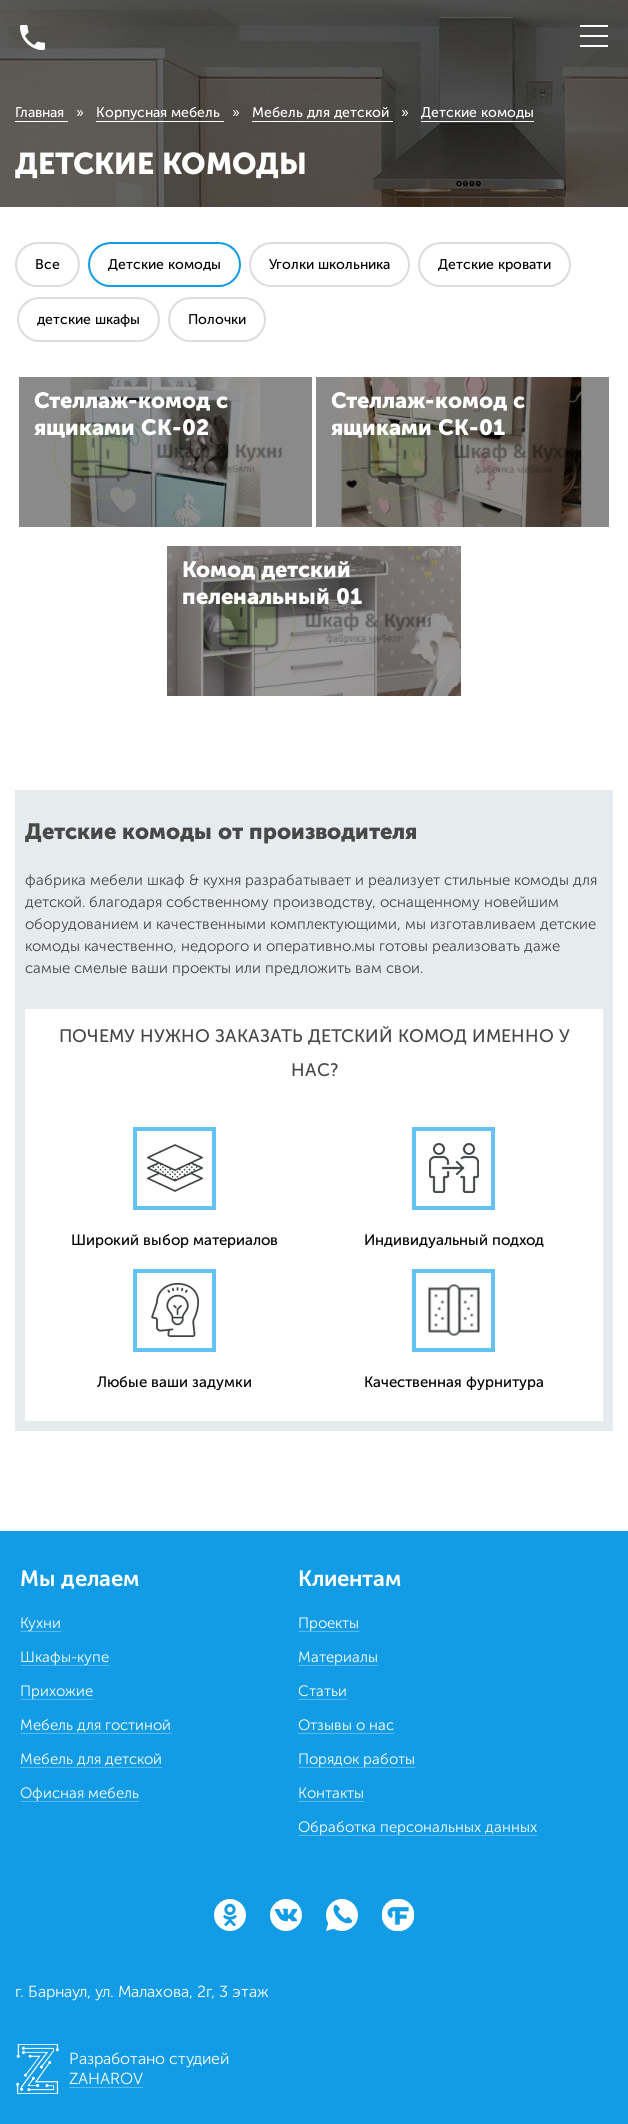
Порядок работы (356, 1759)
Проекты (328, 1623)
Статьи (322, 1691)
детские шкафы (88, 319)
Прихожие (56, 1691)
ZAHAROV (106, 2078)
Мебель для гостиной (95, 1725)
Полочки (217, 319)
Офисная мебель (79, 1793)
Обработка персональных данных (417, 1827)
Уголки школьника (329, 264)
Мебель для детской (91, 1759)
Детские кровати (494, 264)
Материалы (338, 1657)
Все (47, 264)
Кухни (40, 1623)
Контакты (331, 1793)
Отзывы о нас (346, 1725)
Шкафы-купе (64, 1657)
